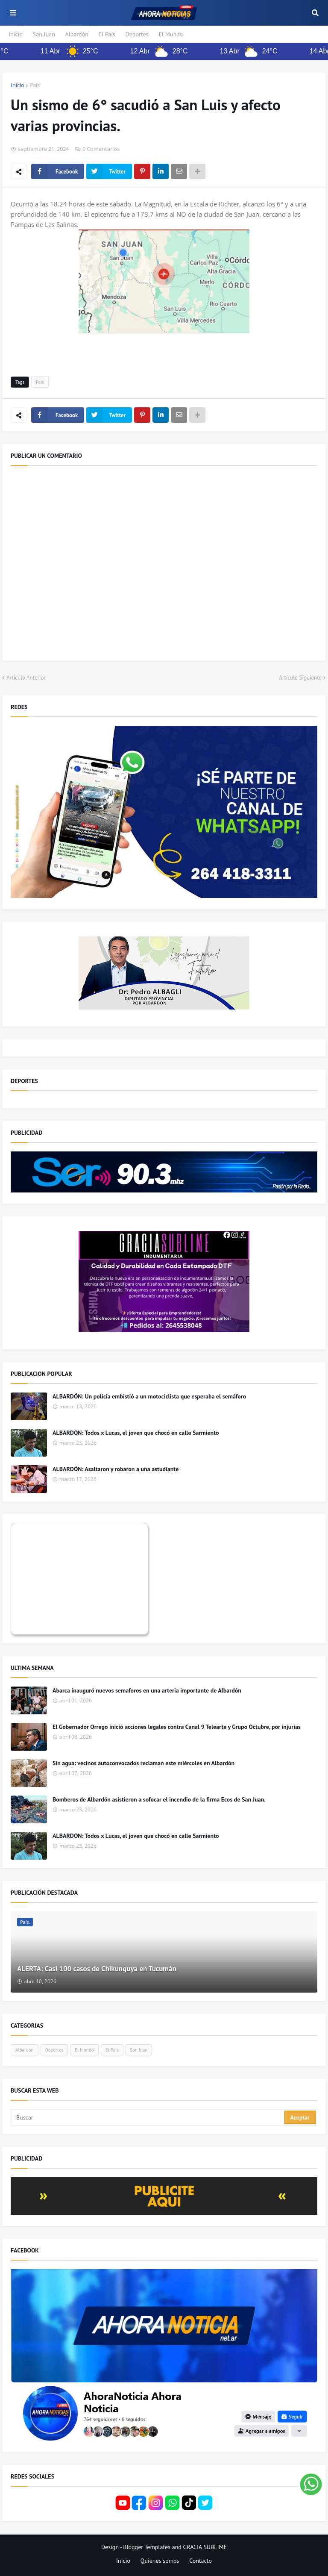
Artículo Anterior (26, 677)
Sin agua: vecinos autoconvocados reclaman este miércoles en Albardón (143, 1763)
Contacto (200, 2560)
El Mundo (170, 34)
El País (107, 34)
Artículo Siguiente (300, 677)
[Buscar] (148, 2117)
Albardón (76, 34)
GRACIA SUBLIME (205, 2547)
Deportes (137, 34)
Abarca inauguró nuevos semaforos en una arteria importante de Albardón (147, 1690)
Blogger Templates (146, 2547)
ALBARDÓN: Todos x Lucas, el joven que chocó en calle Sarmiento (136, 1433)
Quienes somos (160, 2560)
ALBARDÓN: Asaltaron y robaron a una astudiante (116, 1469)
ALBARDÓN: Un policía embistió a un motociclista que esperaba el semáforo (149, 1396)
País (34, 85)
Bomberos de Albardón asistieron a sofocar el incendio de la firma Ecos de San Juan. (159, 1799)
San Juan (44, 34)
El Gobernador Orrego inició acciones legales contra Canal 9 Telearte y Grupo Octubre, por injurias (177, 1727)
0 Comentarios (101, 149)
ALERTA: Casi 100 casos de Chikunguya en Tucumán (96, 1968)
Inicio (16, 34)
